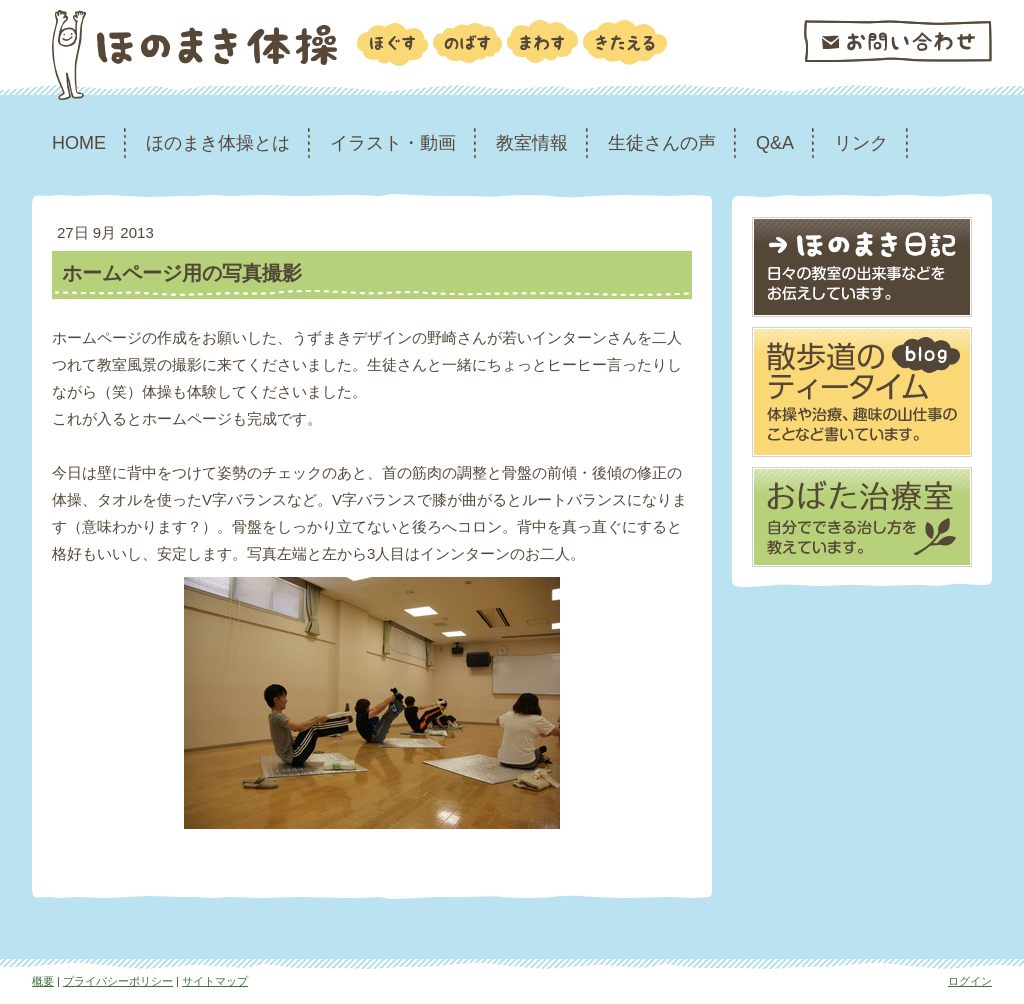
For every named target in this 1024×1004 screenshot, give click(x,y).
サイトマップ (215, 981)
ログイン (970, 981)
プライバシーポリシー (118, 981)
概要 (43, 981)
